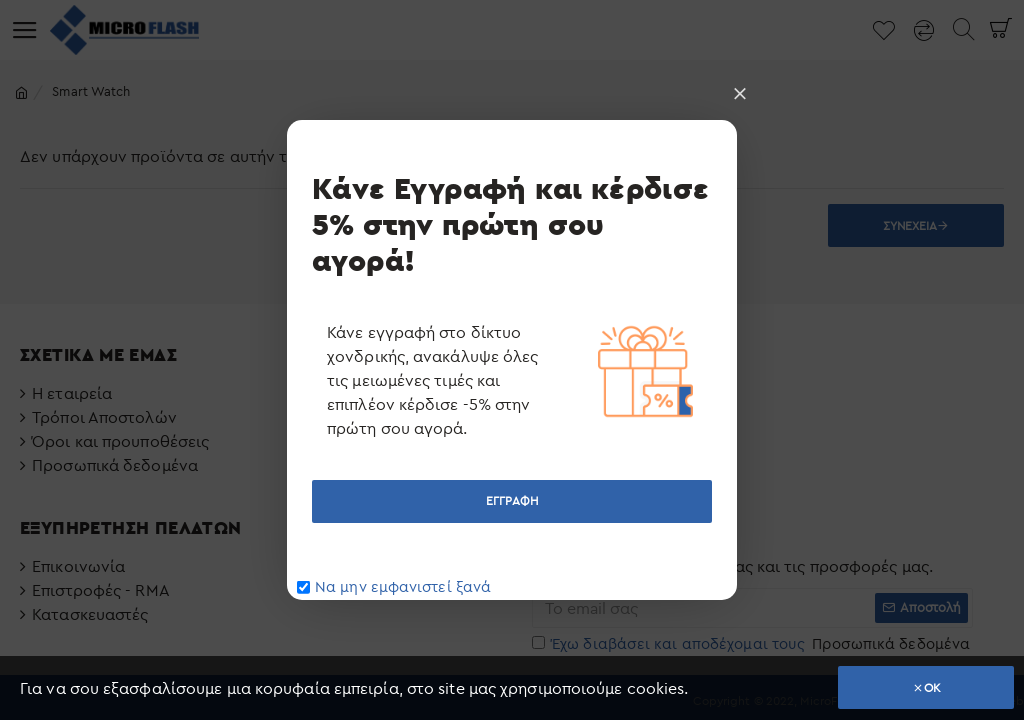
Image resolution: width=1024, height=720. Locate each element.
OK (932, 687)
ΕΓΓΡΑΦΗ (512, 500)
